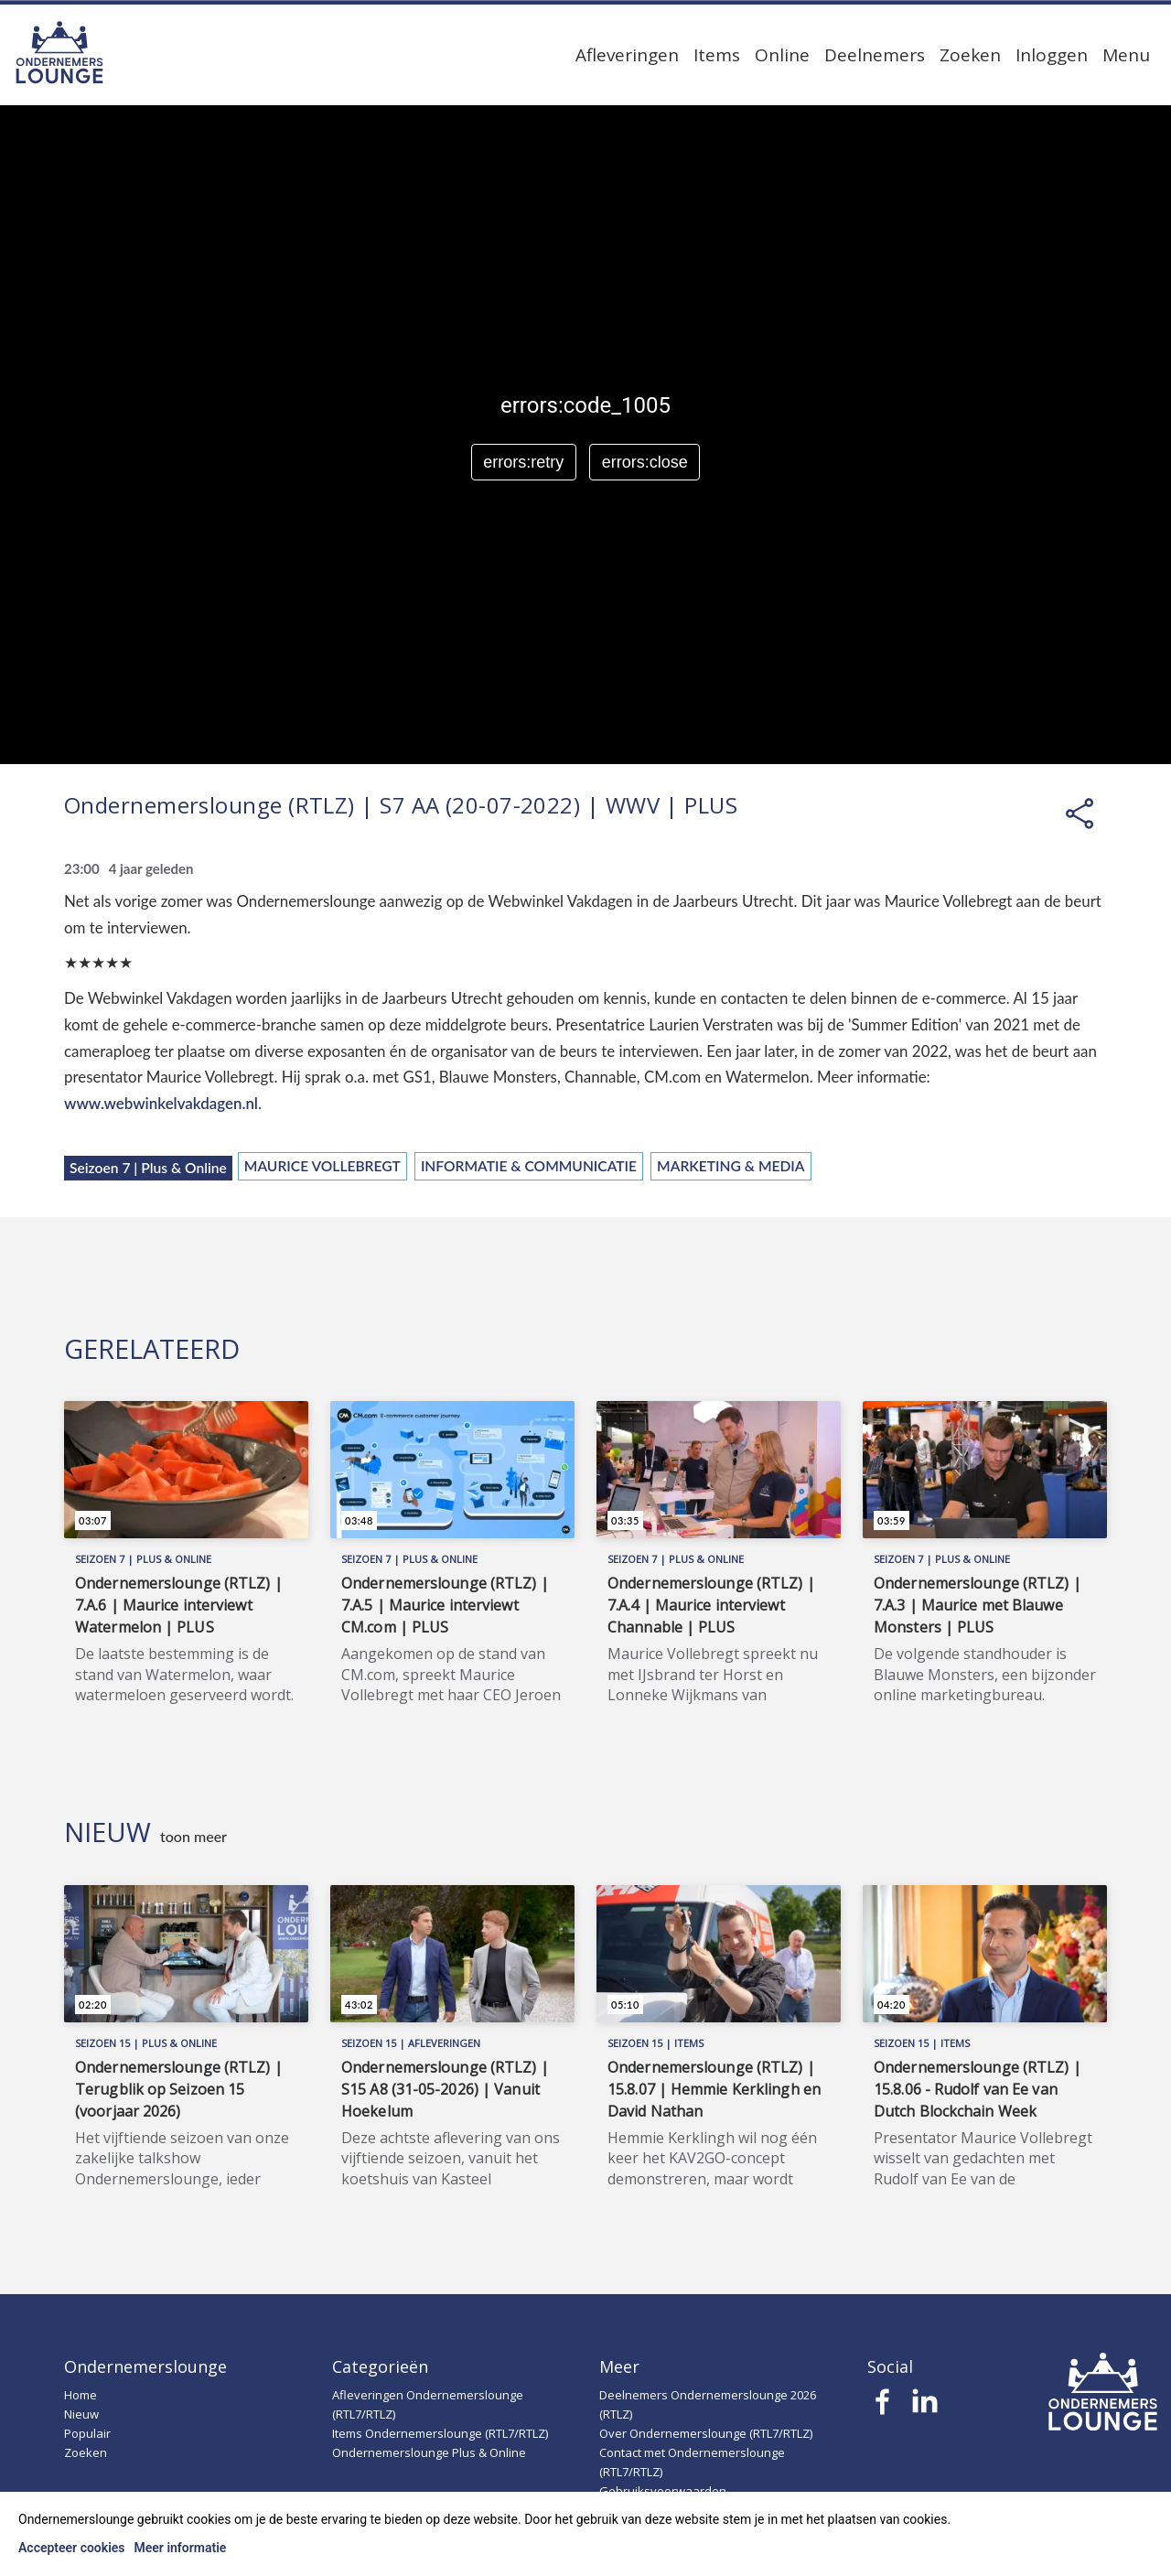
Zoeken (970, 55)
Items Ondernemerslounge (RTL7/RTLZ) (440, 2433)
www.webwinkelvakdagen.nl (161, 1103)
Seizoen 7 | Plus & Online (148, 1167)
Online (782, 55)
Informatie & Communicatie (529, 1166)
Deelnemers (874, 55)
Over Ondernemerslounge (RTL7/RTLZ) (705, 2433)
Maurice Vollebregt (322, 1166)
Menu (1126, 55)
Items (716, 55)
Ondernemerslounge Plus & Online (429, 2452)
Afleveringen (627, 55)
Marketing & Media (730, 1166)
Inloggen (1051, 55)
